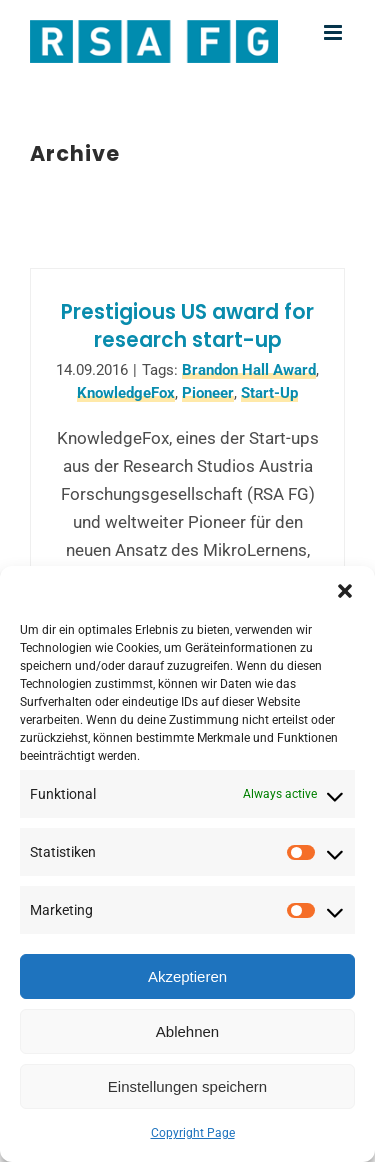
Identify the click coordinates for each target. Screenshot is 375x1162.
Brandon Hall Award (249, 370)
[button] (345, 591)
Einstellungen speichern (187, 1086)
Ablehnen (187, 1031)
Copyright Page (193, 1133)
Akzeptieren (187, 976)
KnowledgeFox (126, 393)
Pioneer (208, 393)
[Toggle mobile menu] (334, 32)
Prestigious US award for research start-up (187, 326)
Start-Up (269, 393)
